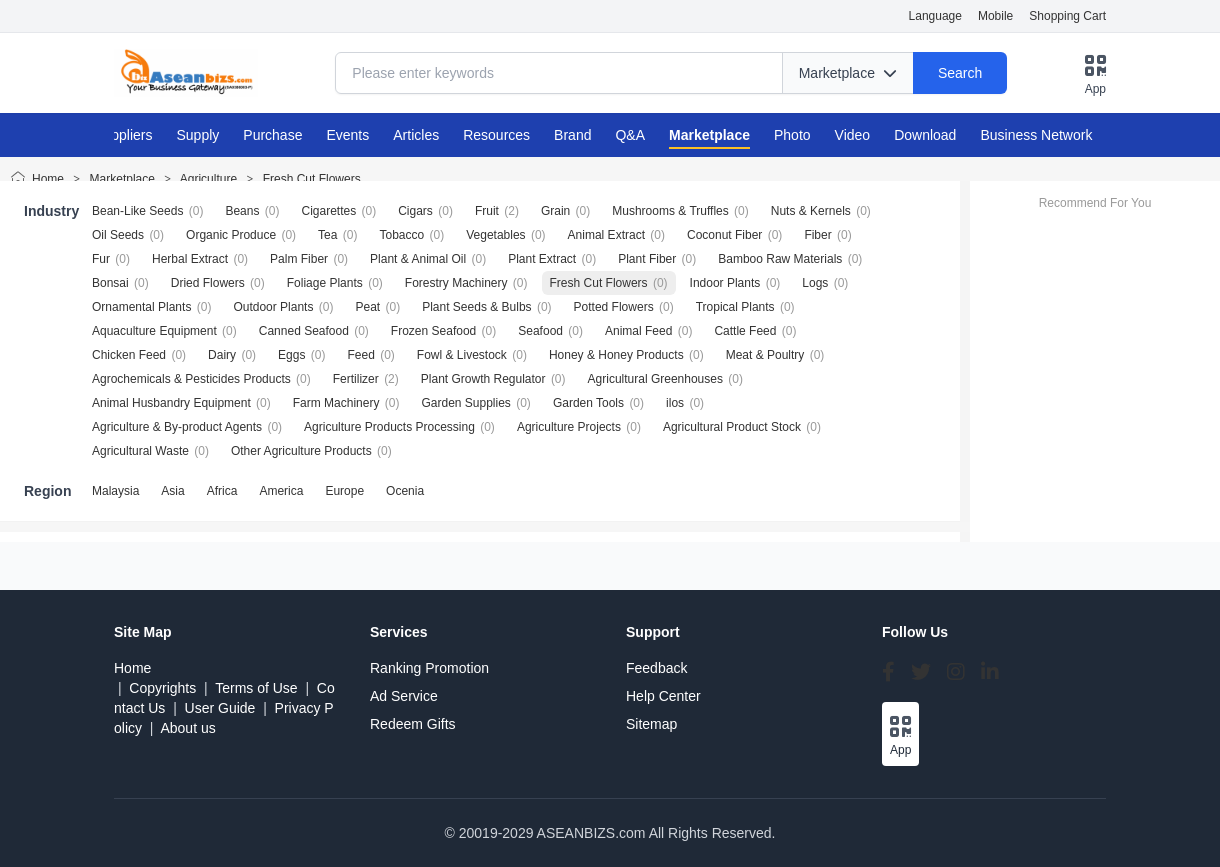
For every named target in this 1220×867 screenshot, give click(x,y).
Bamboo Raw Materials (780, 259)
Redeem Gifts (413, 724)
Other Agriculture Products (301, 451)
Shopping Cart (1067, 16)
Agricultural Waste (140, 451)
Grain (555, 211)
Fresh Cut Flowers (312, 179)
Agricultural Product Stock (732, 427)
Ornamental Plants (141, 307)
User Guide (220, 708)
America (281, 491)
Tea (327, 235)
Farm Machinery (336, 403)
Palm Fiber (299, 259)
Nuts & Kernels (811, 211)
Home (48, 179)
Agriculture (208, 179)
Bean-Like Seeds (137, 211)
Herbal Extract (190, 259)
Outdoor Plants (273, 307)
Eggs (291, 355)
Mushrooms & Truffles (670, 211)
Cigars (415, 211)
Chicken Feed (129, 355)
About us (187, 728)
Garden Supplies (465, 403)
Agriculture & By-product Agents (177, 427)
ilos (675, 403)
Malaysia (115, 491)
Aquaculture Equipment (154, 331)
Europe (344, 491)
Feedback (656, 668)
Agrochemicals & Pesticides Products (191, 379)
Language (935, 16)
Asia (172, 491)
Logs (815, 283)
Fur (101, 259)
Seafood (540, 331)
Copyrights (162, 688)
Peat (367, 307)
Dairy (222, 355)
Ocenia (405, 491)
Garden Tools (588, 403)
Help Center (663, 696)
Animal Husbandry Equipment (171, 403)
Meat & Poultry (765, 355)
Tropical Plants (735, 307)
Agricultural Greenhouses (655, 379)
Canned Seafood (304, 331)
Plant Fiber (647, 259)
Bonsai (110, 283)
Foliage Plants (325, 283)
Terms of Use (256, 688)
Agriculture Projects (569, 427)
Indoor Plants (725, 283)
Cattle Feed (745, 331)
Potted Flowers (614, 307)
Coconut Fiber (724, 235)
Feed (360, 355)
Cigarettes (328, 211)
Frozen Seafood (433, 331)
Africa (222, 491)
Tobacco (401, 235)
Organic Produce (231, 235)
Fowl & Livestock (462, 355)
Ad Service (404, 696)
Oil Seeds (118, 235)
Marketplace (122, 179)
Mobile (995, 16)
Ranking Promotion (429, 668)
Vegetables (495, 235)
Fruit (487, 211)
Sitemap (651, 724)
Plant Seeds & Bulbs (476, 307)
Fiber (817, 235)
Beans (242, 211)
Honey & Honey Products (616, 355)
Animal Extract (606, 235)
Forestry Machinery (456, 283)
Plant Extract (542, 259)
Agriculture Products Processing (389, 427)
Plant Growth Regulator (483, 379)
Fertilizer (356, 379)
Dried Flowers (208, 283)
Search (960, 73)
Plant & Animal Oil (418, 259)
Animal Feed (638, 331)
